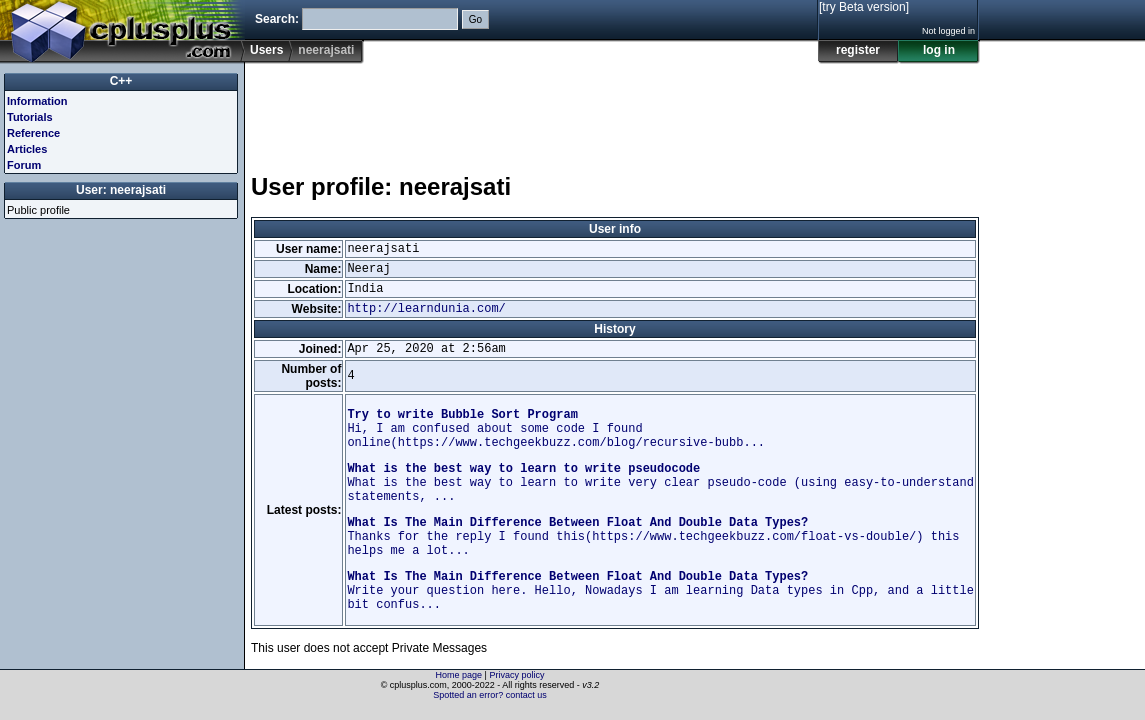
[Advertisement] (615, 109)
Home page (459, 675)
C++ (121, 81)
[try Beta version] (864, 7)
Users (266, 50)
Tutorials (30, 117)
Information (37, 101)
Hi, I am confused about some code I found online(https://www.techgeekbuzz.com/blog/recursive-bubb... (556, 429)
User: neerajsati (121, 190)
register (858, 50)
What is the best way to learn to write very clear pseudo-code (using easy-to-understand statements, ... (660, 483)
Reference (33, 133)
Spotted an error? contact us (490, 695)
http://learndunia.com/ (426, 309)
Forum (24, 165)
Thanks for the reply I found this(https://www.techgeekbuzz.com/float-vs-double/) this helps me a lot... (653, 537)
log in (939, 50)
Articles (27, 149)
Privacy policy (516, 675)
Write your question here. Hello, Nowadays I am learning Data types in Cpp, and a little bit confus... (660, 591)
